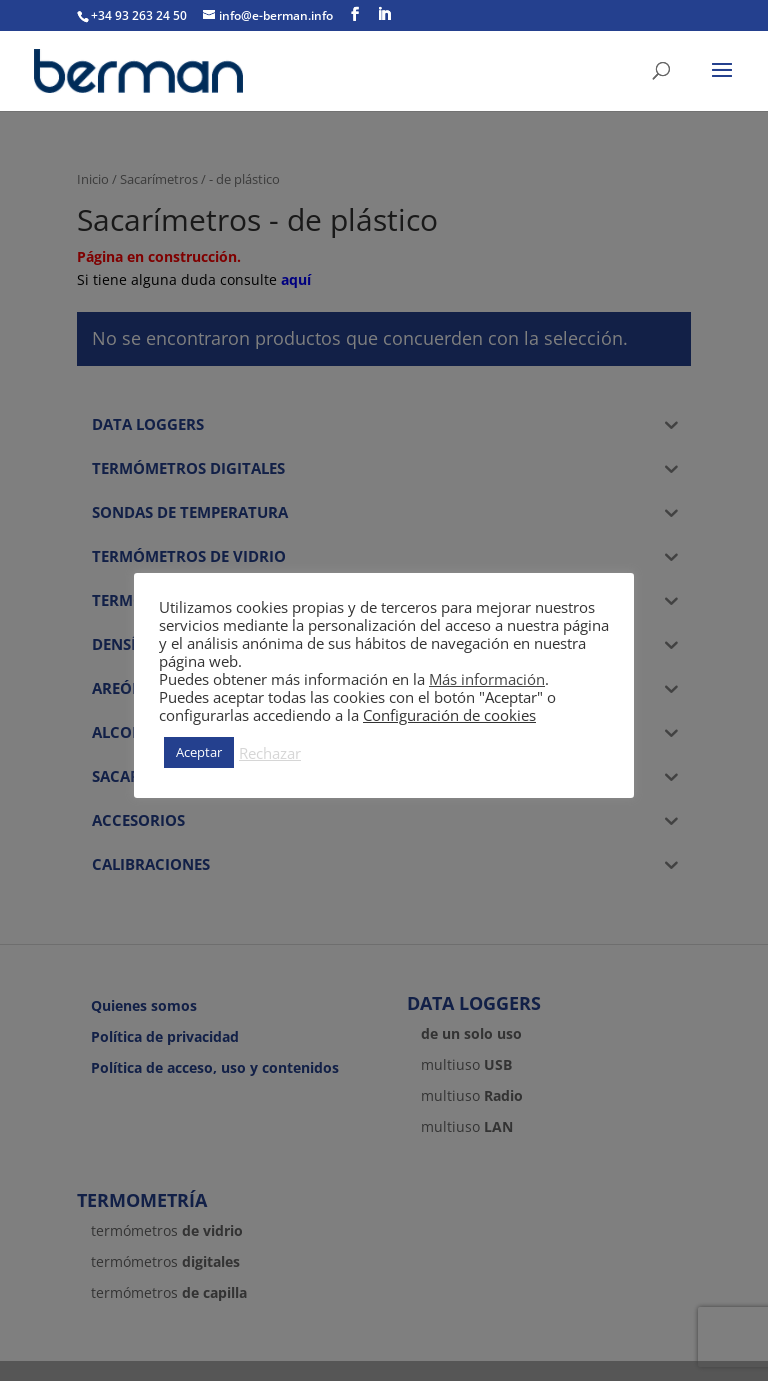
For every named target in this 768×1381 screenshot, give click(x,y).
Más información (487, 679)
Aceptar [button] (199, 752)
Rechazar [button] (270, 753)
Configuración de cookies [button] (449, 715)
